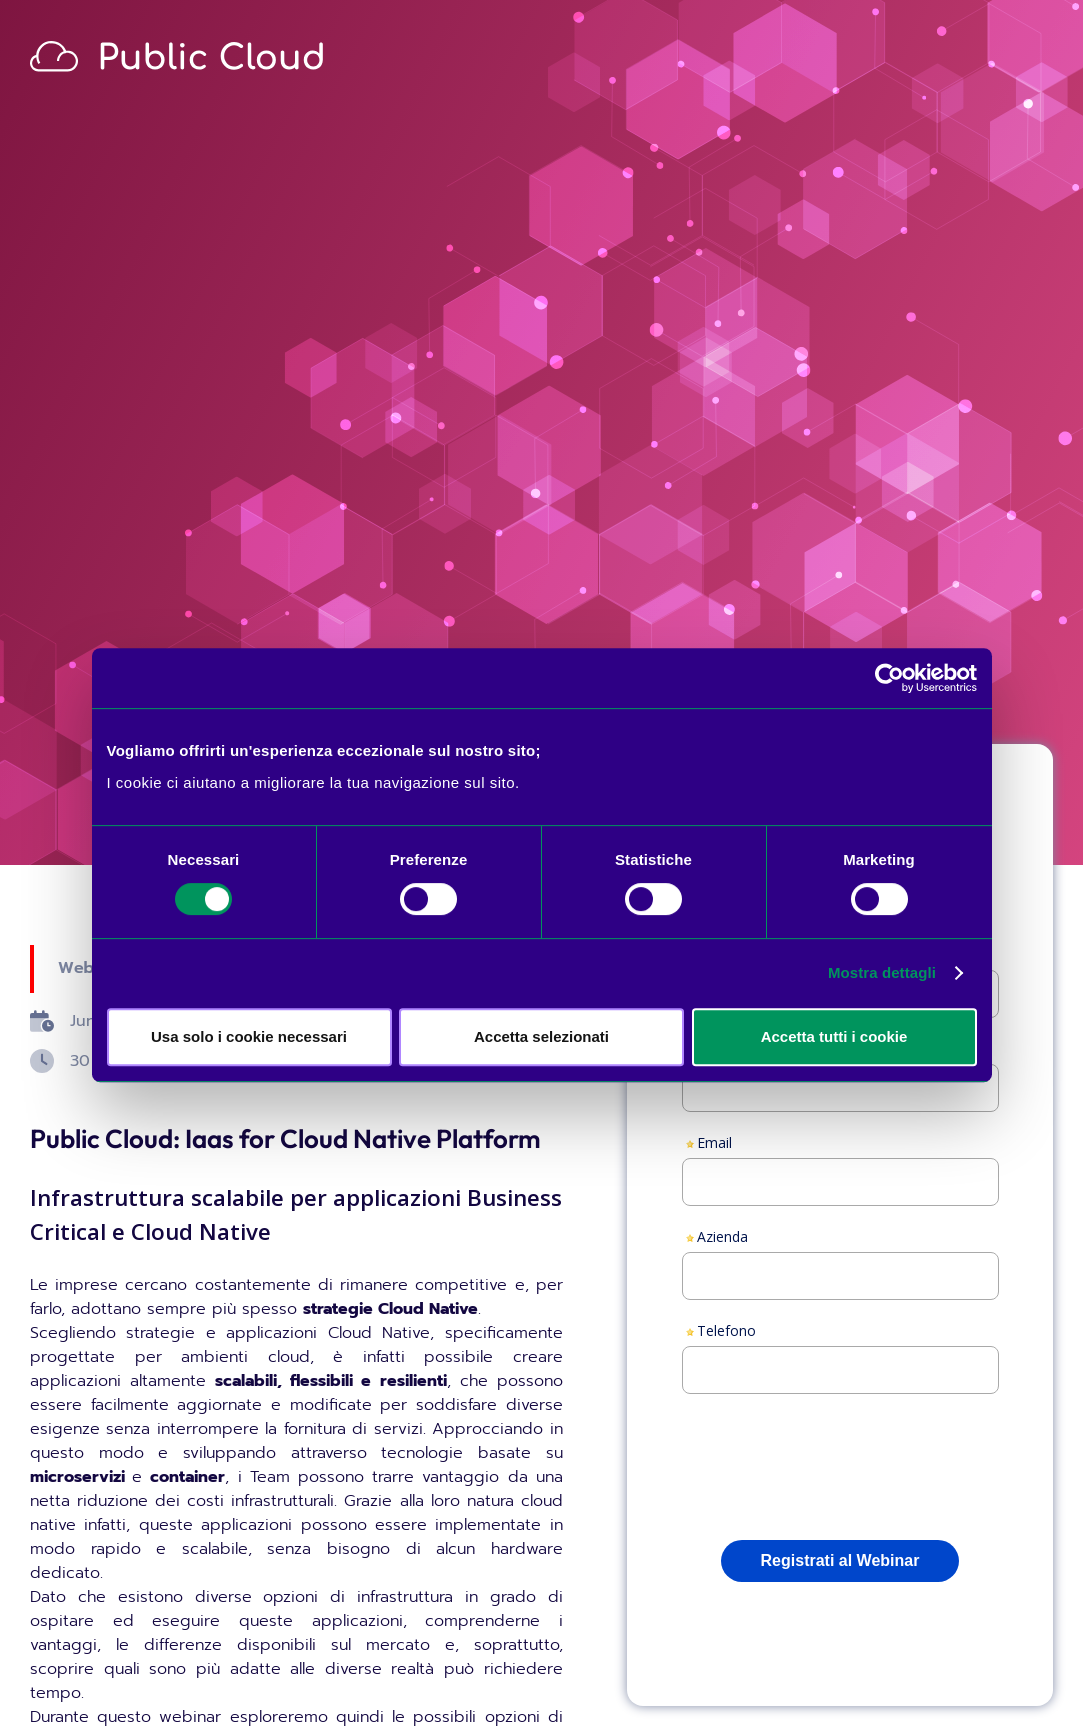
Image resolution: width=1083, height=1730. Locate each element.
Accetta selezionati (541, 1036)
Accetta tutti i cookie (834, 1036)
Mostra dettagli (882, 972)
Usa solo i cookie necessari (249, 1036)
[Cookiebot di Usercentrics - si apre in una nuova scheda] (889, 678)
